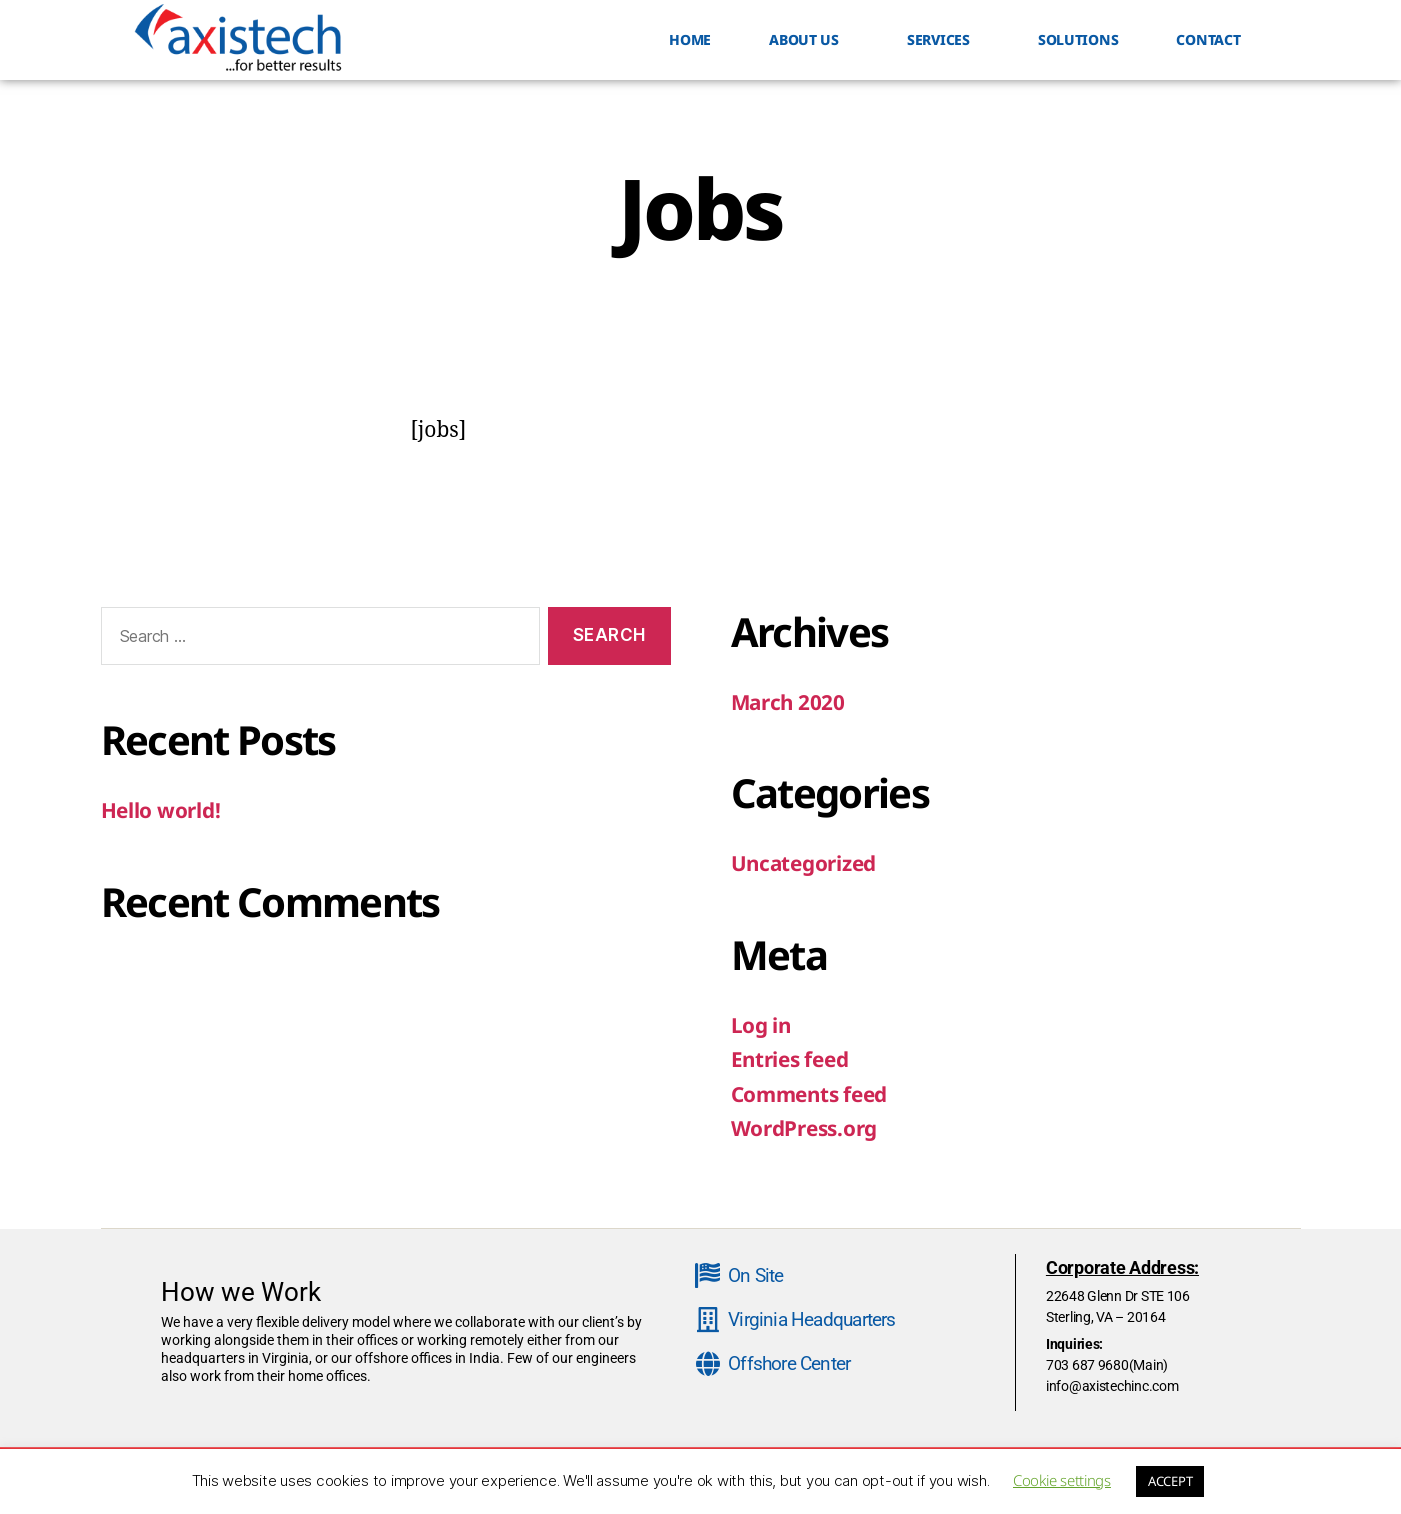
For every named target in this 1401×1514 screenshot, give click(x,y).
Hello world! (161, 810)
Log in (761, 1025)
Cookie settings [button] (1062, 1480)
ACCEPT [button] (1170, 1481)
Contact (1208, 39)
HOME (690, 39)
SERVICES (943, 40)
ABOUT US (809, 40)
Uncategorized (806, 863)
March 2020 (789, 702)
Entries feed (792, 1059)
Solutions (1078, 39)
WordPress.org (806, 1128)
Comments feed (812, 1094)
